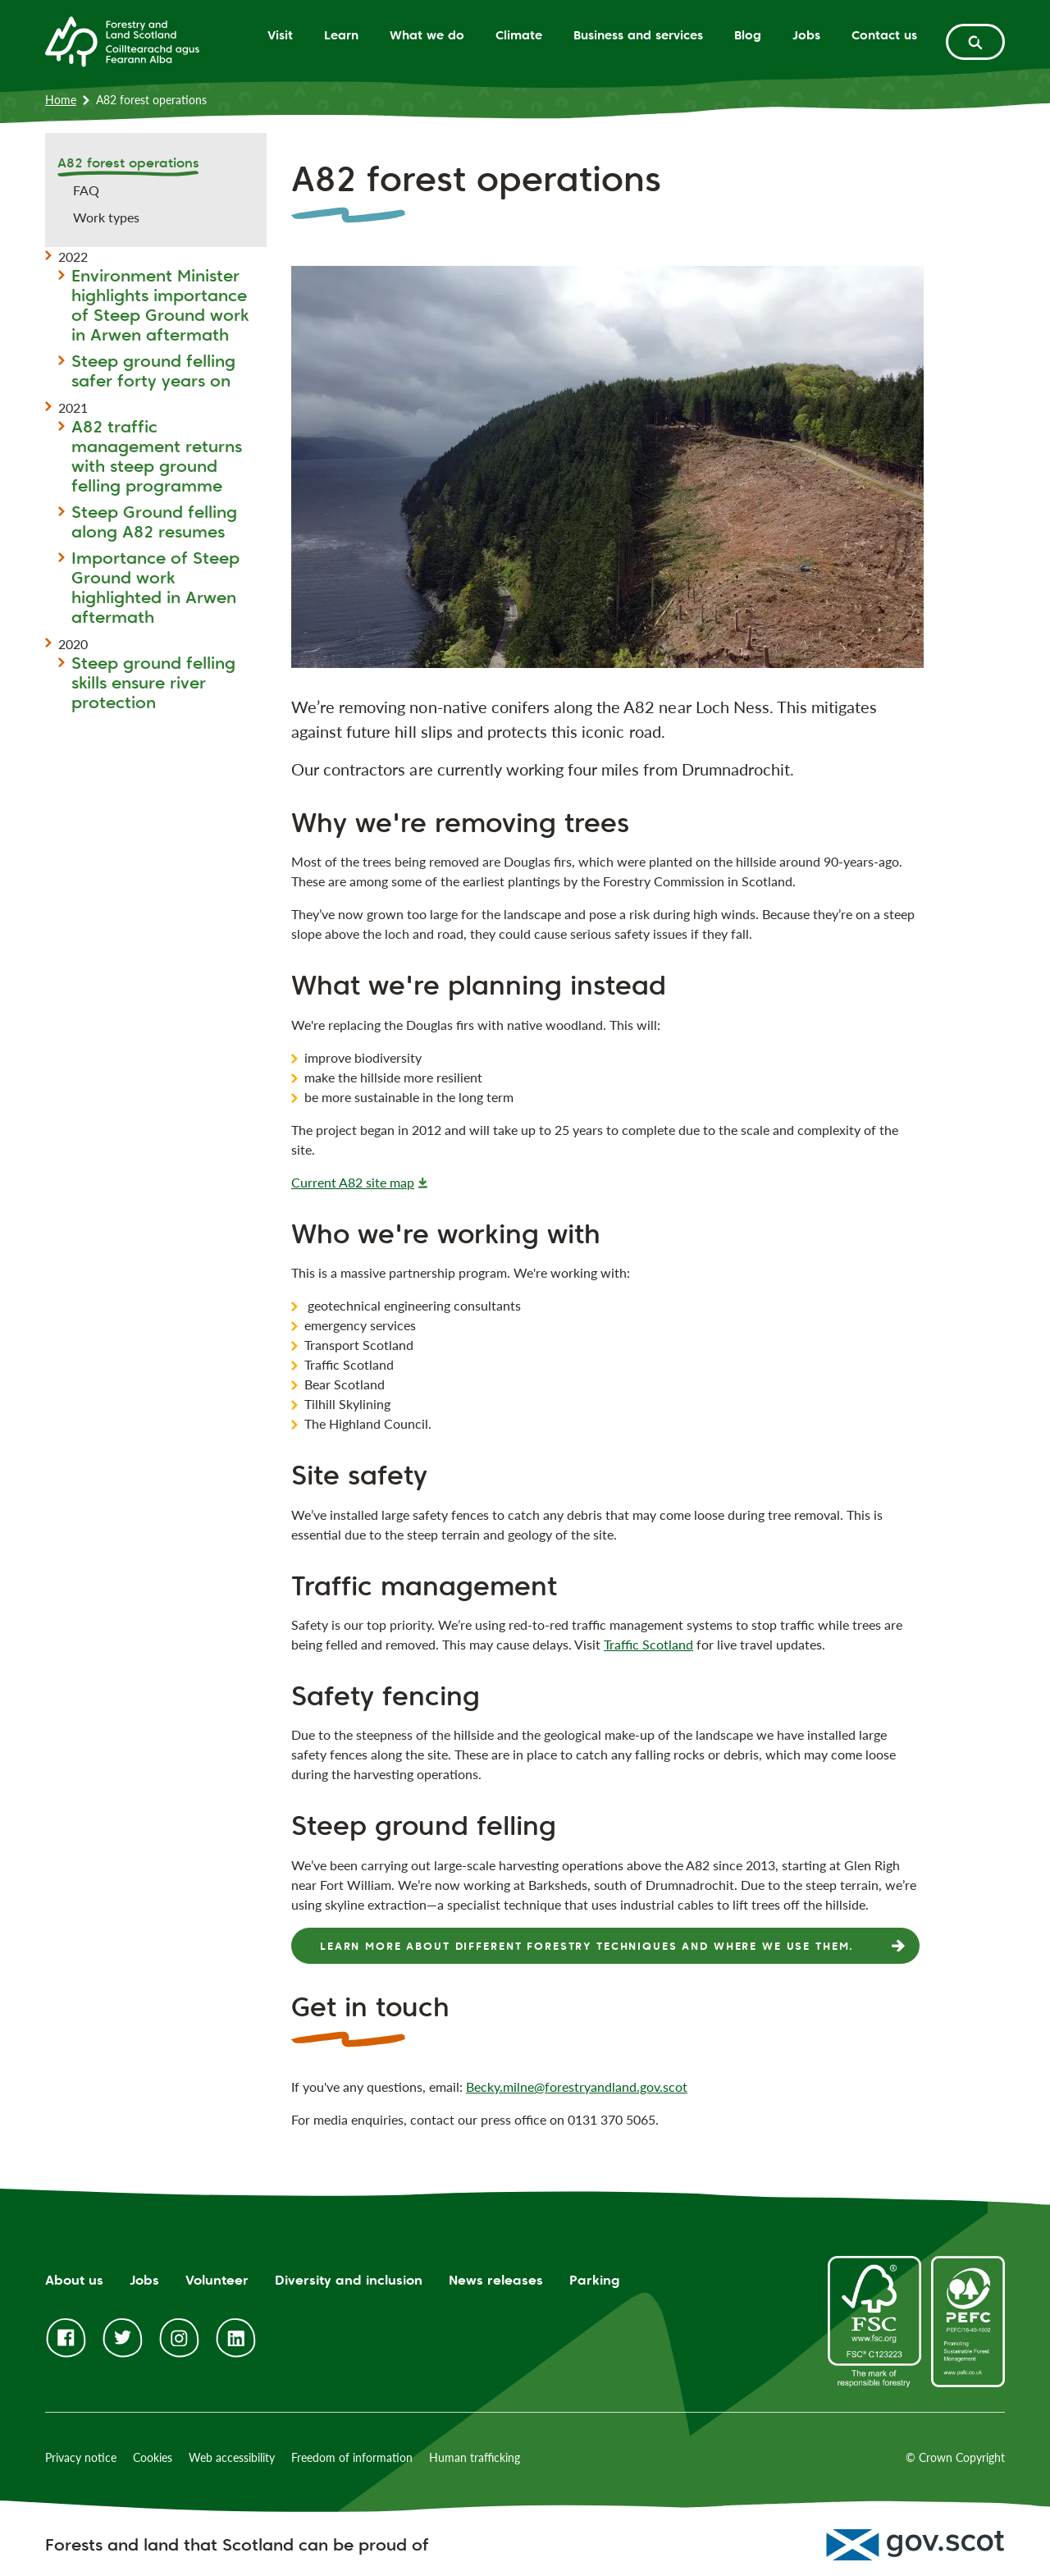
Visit (280, 35)
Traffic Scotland (648, 1644)
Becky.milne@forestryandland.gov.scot (576, 2086)
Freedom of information (352, 2457)
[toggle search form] (975, 42)
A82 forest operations (128, 163)
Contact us (884, 35)
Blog (747, 35)
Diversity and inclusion (348, 2280)
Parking (594, 2280)
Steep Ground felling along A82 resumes (154, 522)
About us (74, 2280)
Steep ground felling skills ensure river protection (153, 682)
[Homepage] (122, 40)
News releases (496, 2280)
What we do (427, 35)
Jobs (806, 35)
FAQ (86, 190)
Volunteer (217, 2280)
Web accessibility (232, 2457)
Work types (106, 217)
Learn (341, 35)
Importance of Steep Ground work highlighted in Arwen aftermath (155, 587)
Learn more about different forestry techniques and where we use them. (587, 1945)
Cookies (152, 2457)
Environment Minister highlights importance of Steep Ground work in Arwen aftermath (160, 305)
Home (60, 100)
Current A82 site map (352, 1182)
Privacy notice (80, 2457)
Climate (518, 35)
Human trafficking (474, 2457)
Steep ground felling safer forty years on (153, 371)
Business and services (638, 35)
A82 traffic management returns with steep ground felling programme (156, 456)
